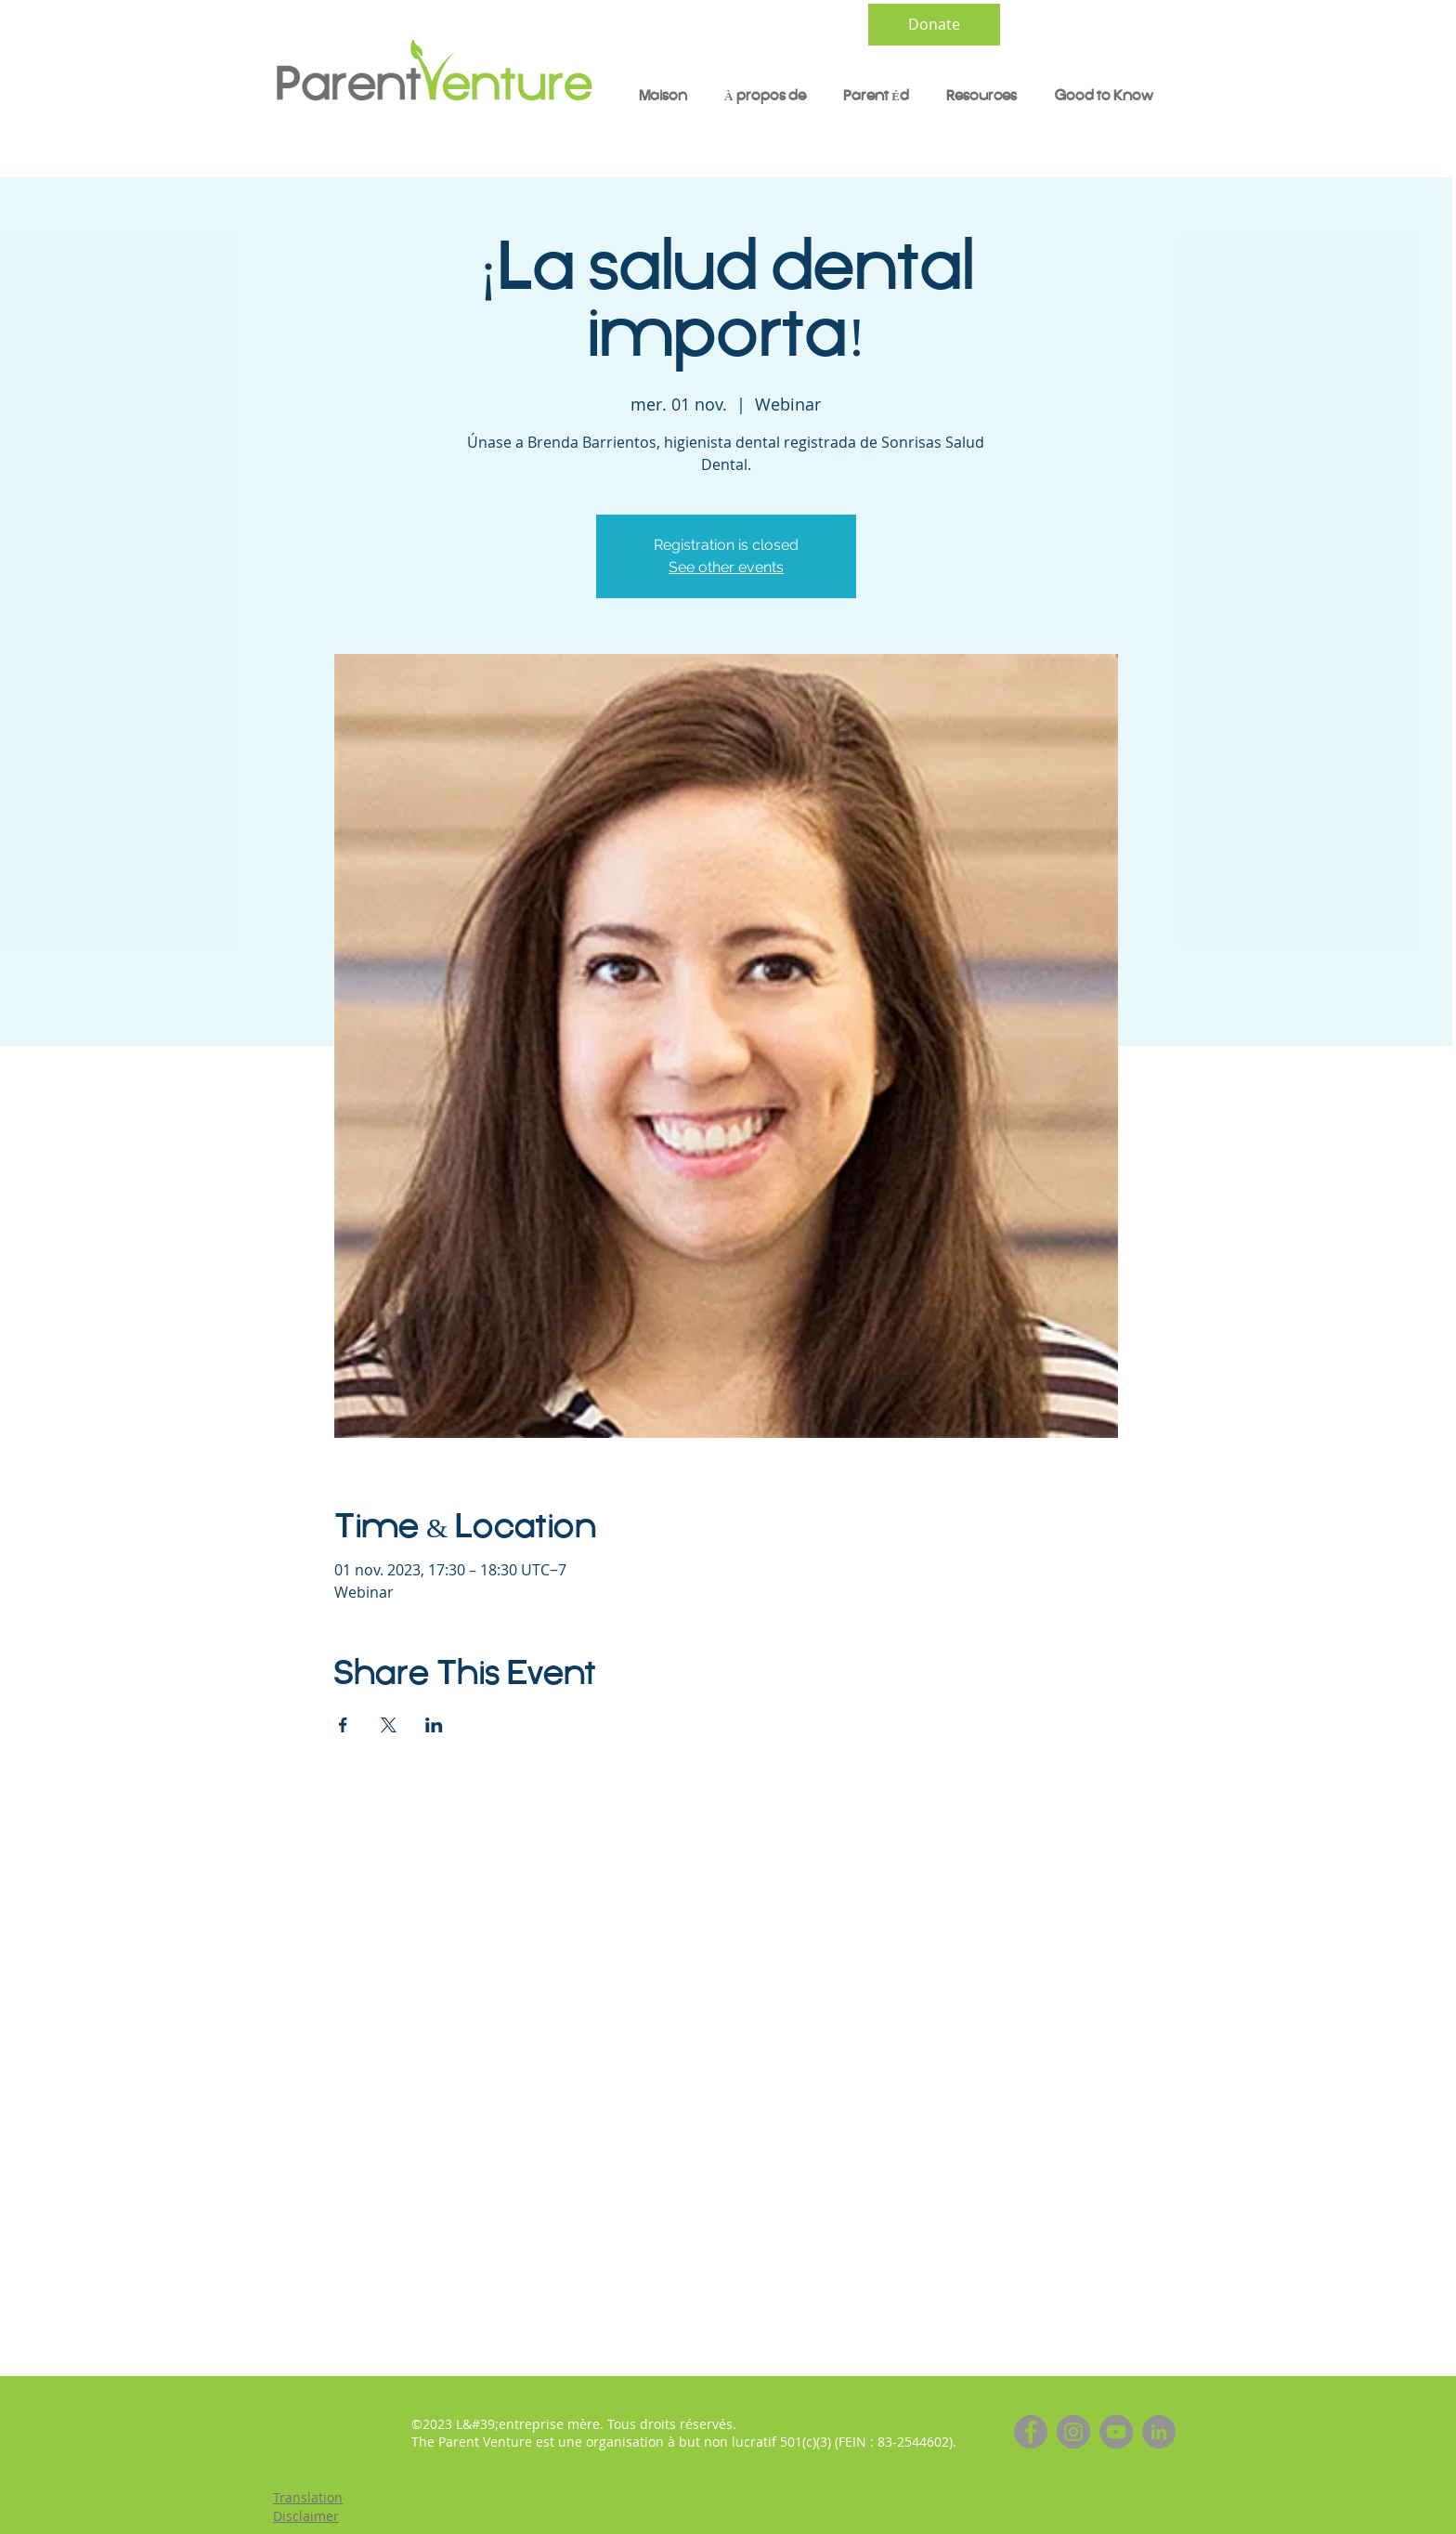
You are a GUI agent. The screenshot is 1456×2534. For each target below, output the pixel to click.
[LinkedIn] (1159, 2432)
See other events (726, 567)
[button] (876, 96)
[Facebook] (1030, 2432)
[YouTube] (1116, 2432)
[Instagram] (1073, 2432)
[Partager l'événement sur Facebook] (343, 1725)
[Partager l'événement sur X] (388, 1725)
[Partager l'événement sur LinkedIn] (434, 1725)
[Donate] (934, 25)
